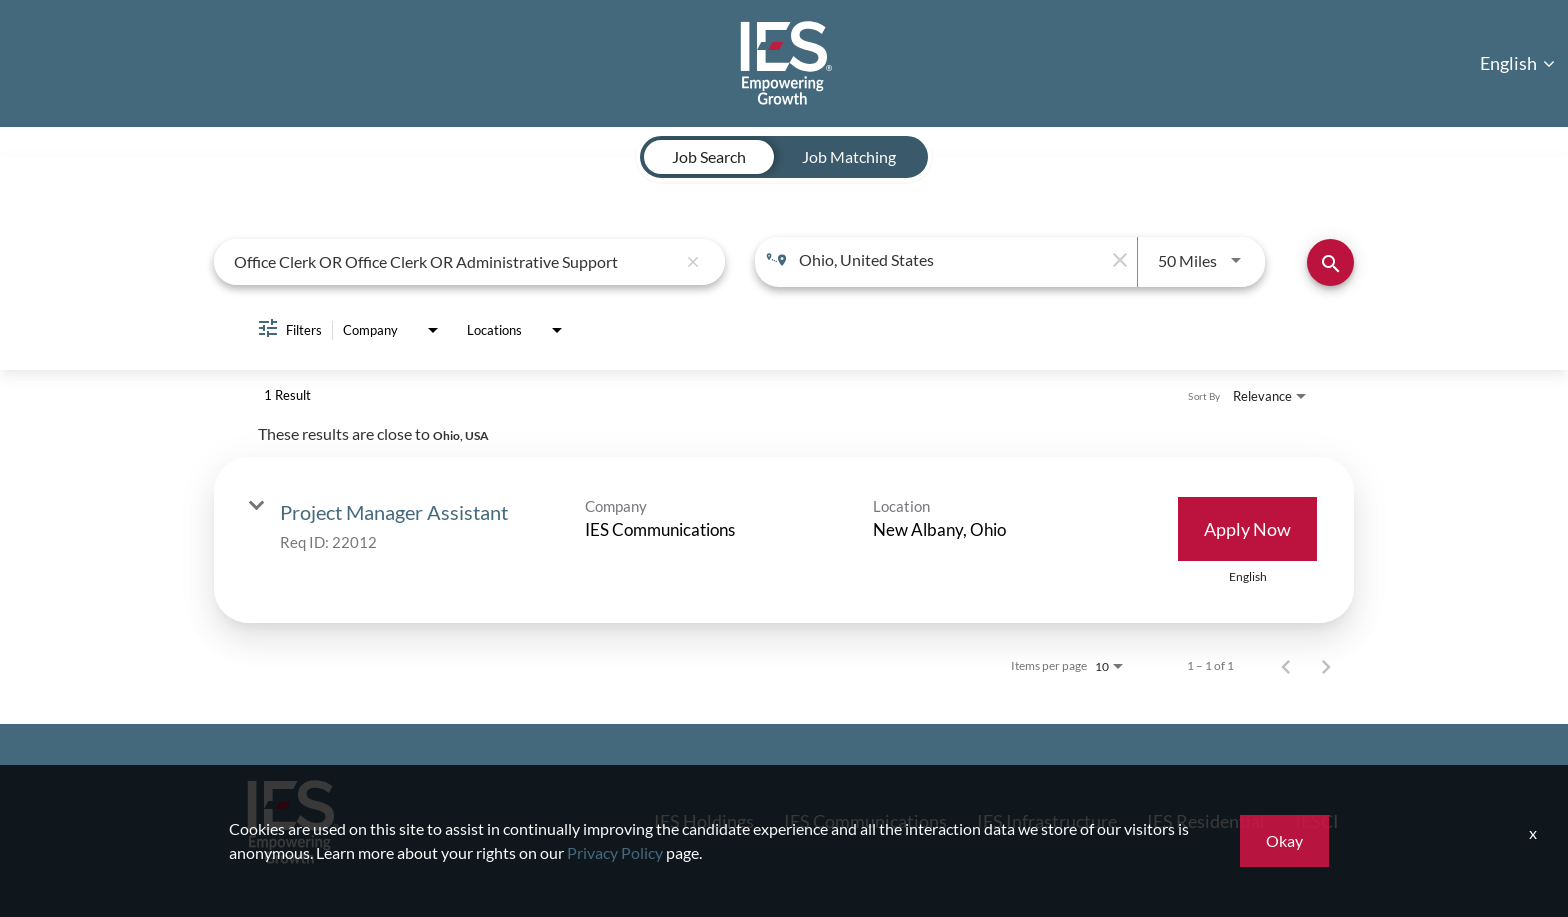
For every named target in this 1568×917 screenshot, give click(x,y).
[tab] (709, 156)
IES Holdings (704, 820)
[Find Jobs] (1330, 261)
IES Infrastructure (1047, 820)
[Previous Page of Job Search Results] (1286, 665)
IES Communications (865, 820)
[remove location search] (1117, 259)
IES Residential (1206, 820)
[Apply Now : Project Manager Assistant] (1247, 528)
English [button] (1517, 62)
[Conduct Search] (1330, 261)
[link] (784, 539)
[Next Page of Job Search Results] (1326, 665)
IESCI (1317, 820)
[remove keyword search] (693, 261)
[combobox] (455, 260)
